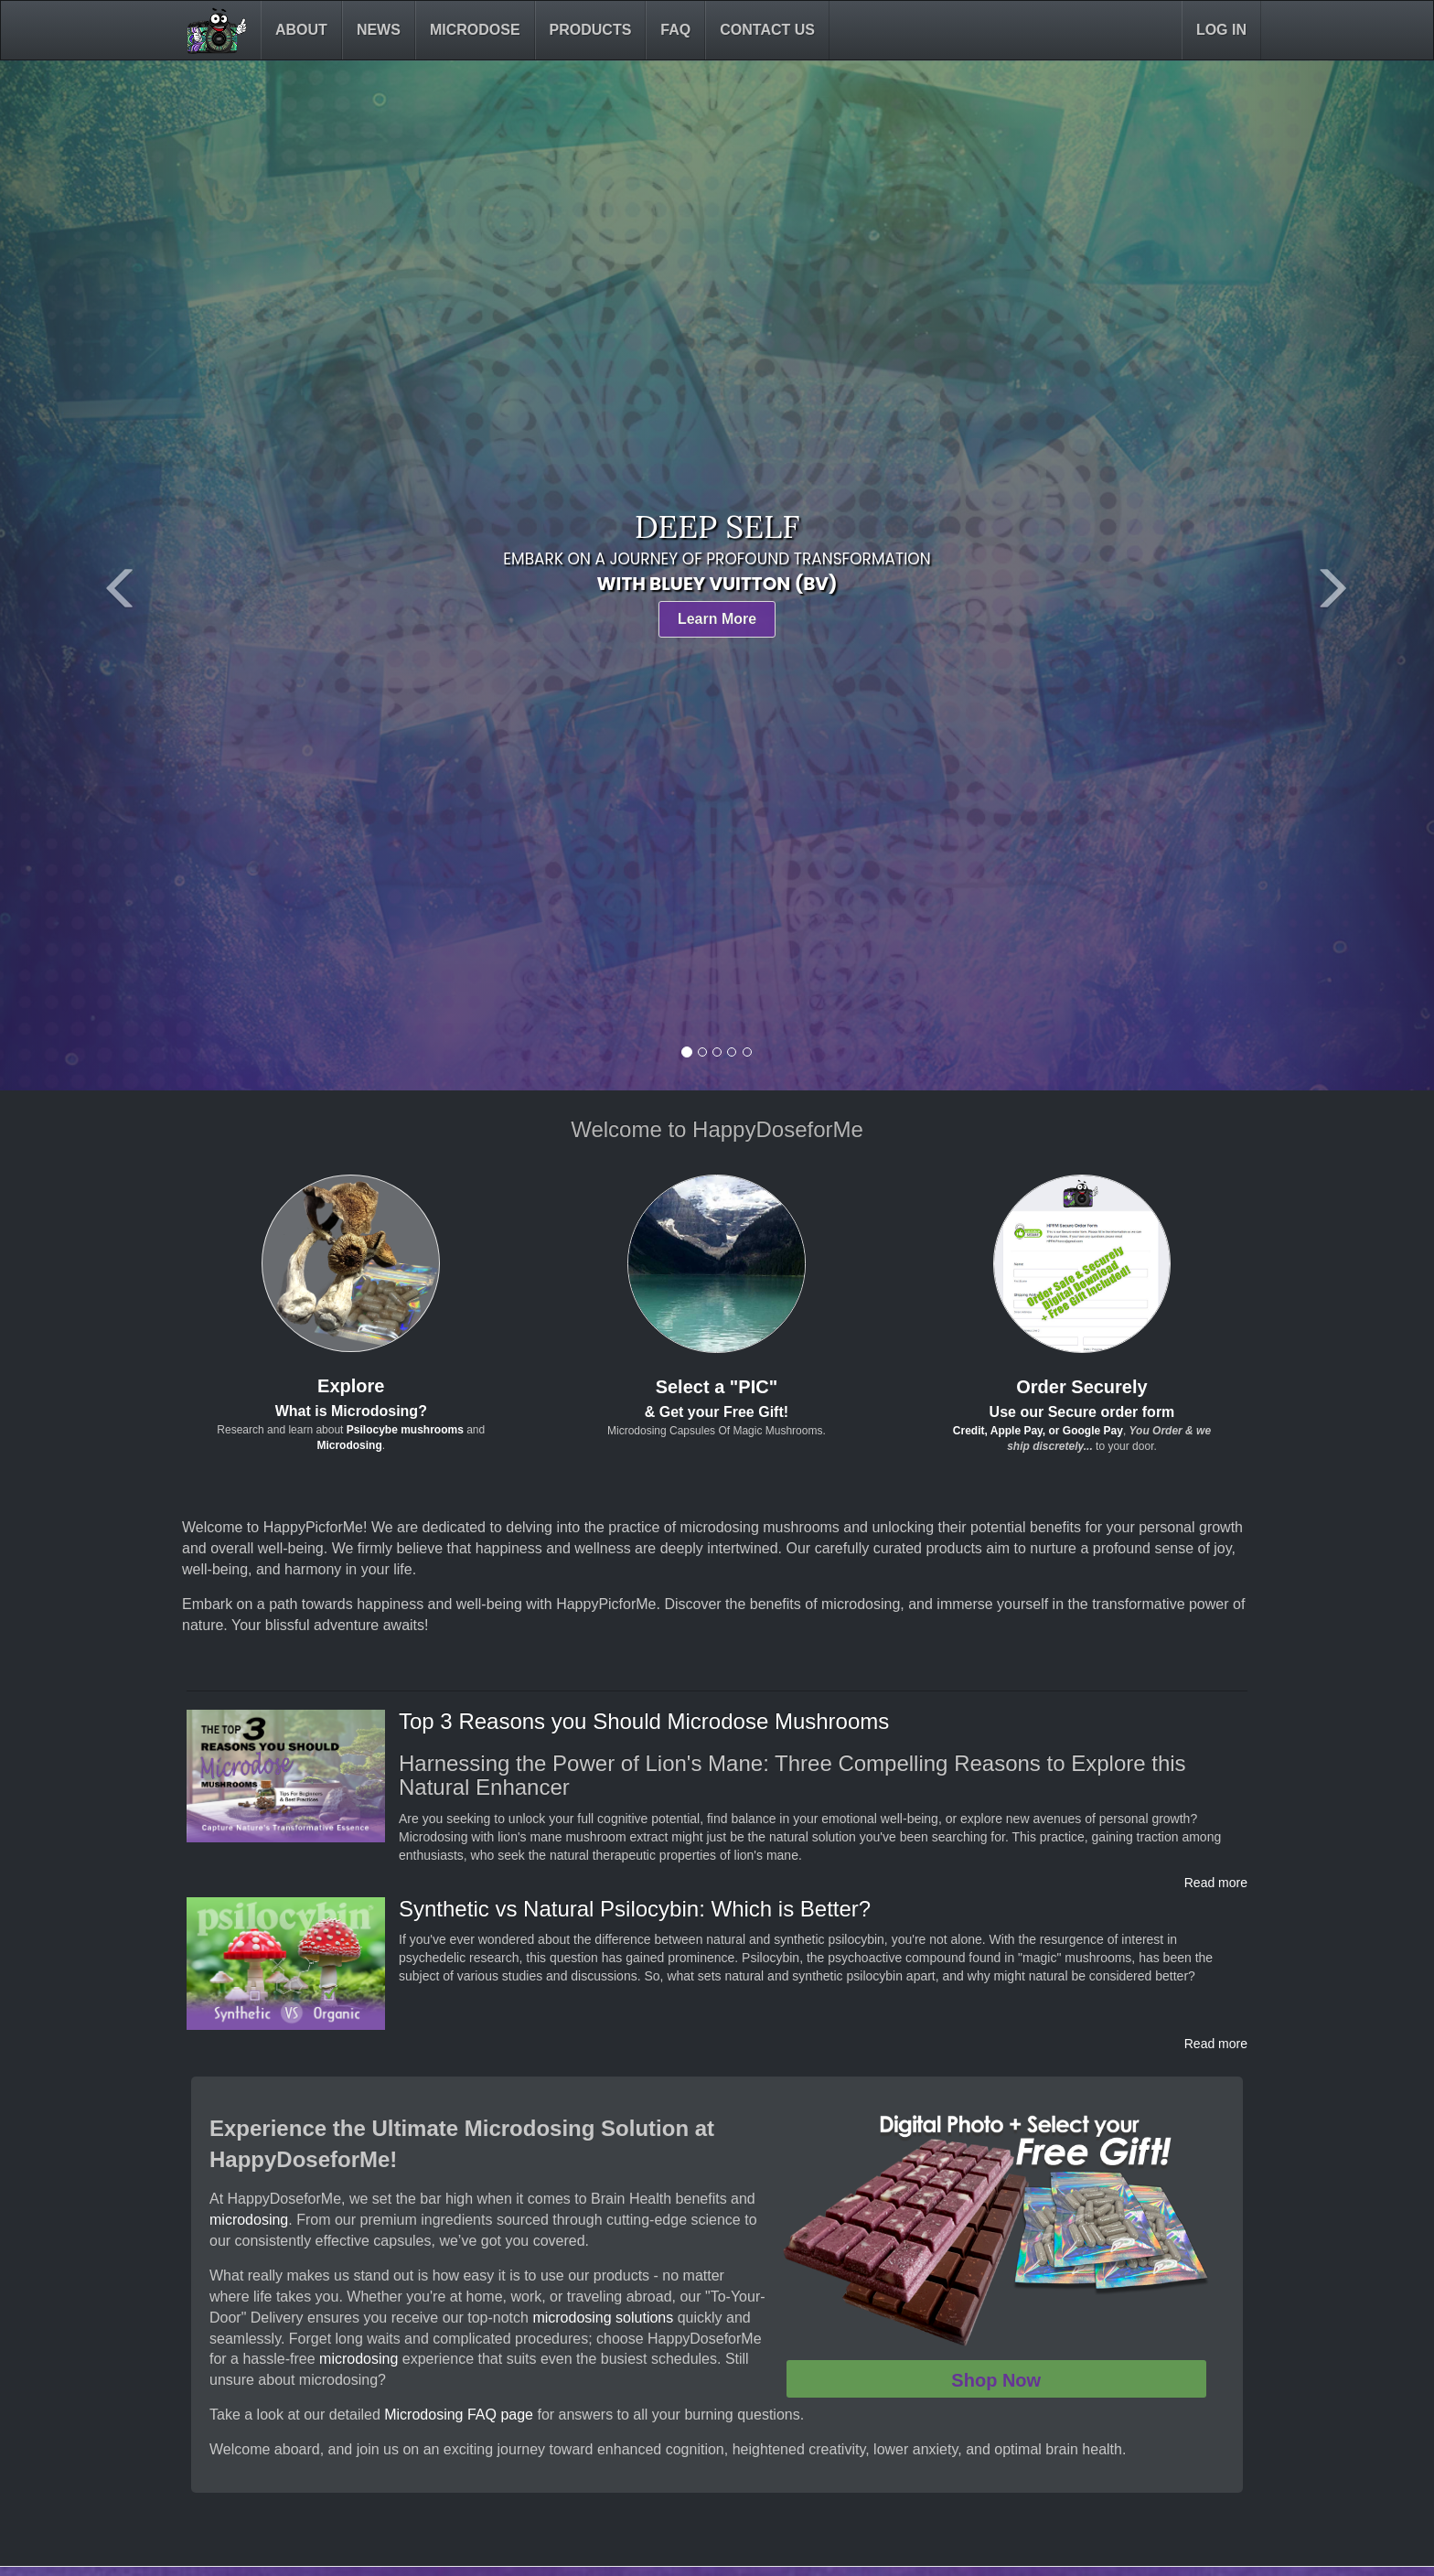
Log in (1221, 30)
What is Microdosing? (351, 1411)
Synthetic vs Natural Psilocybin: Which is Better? (635, 1908)
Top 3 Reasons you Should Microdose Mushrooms (644, 1721)
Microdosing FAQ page (458, 2414)
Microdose (475, 30)
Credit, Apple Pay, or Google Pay (1038, 1430)
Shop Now (996, 2380)
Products (591, 30)
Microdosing (348, 1445)
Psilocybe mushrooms (405, 1429)
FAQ (675, 30)
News (379, 30)
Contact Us (767, 30)
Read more (1215, 1882)
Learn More (717, 619)
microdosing (248, 2219)
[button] (107, 574)
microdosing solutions (602, 2317)
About (301, 30)
